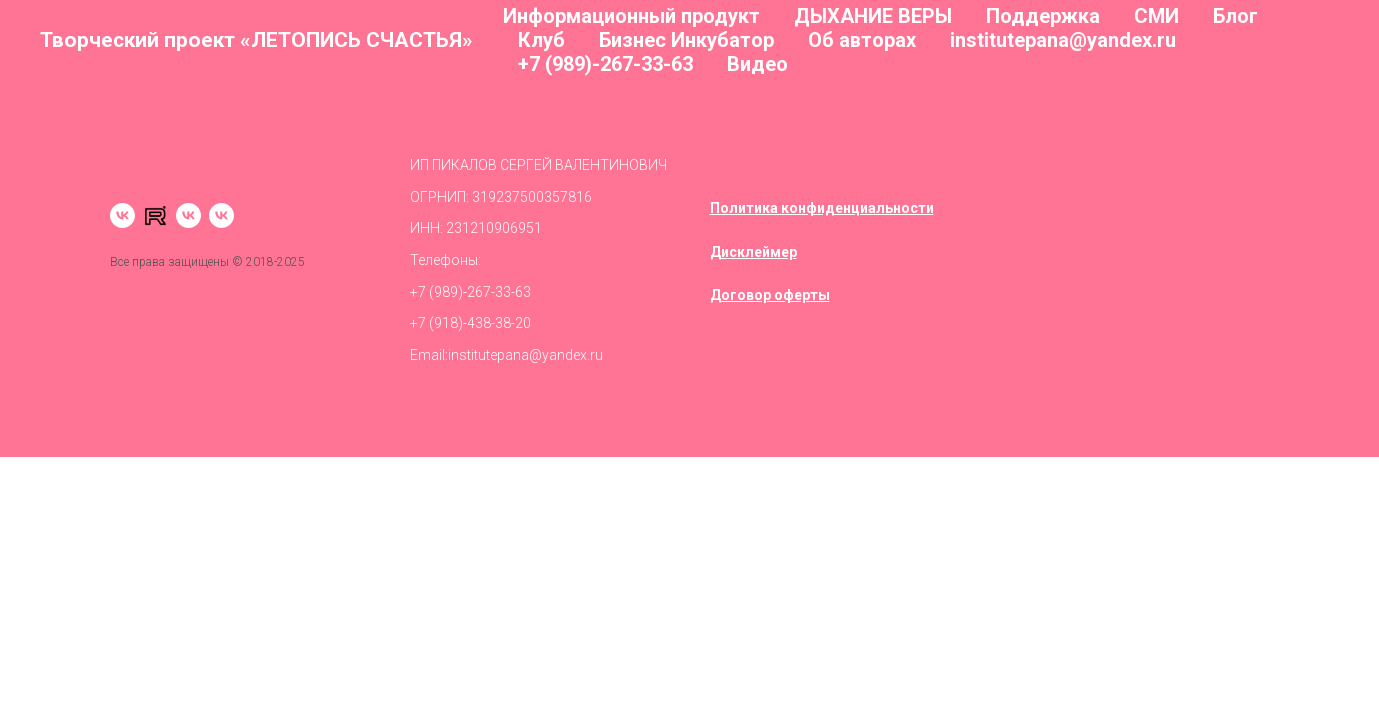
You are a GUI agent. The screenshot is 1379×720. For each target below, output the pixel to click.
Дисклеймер (753, 252)
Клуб (541, 40)
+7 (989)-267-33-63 (605, 64)
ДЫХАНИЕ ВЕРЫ (873, 16)
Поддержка (1043, 16)
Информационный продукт (631, 16)
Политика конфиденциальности (822, 208)
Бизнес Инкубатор (686, 40)
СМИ (1156, 16)
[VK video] (188, 215)
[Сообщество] (221, 215)
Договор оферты (770, 295)
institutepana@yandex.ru (1063, 40)
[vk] (122, 215)
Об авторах (862, 40)
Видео (757, 64)
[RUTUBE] (155, 215)
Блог (1235, 16)
